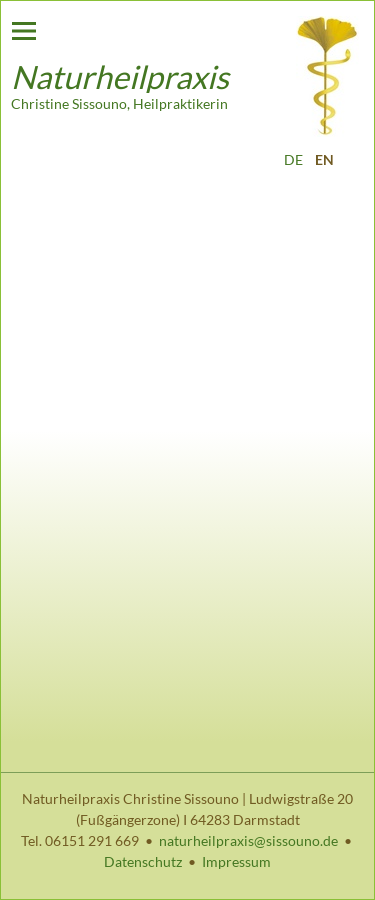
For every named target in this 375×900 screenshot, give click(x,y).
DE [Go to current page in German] (293, 159)
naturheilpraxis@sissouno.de (248, 840)
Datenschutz (143, 861)
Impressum (236, 861)
